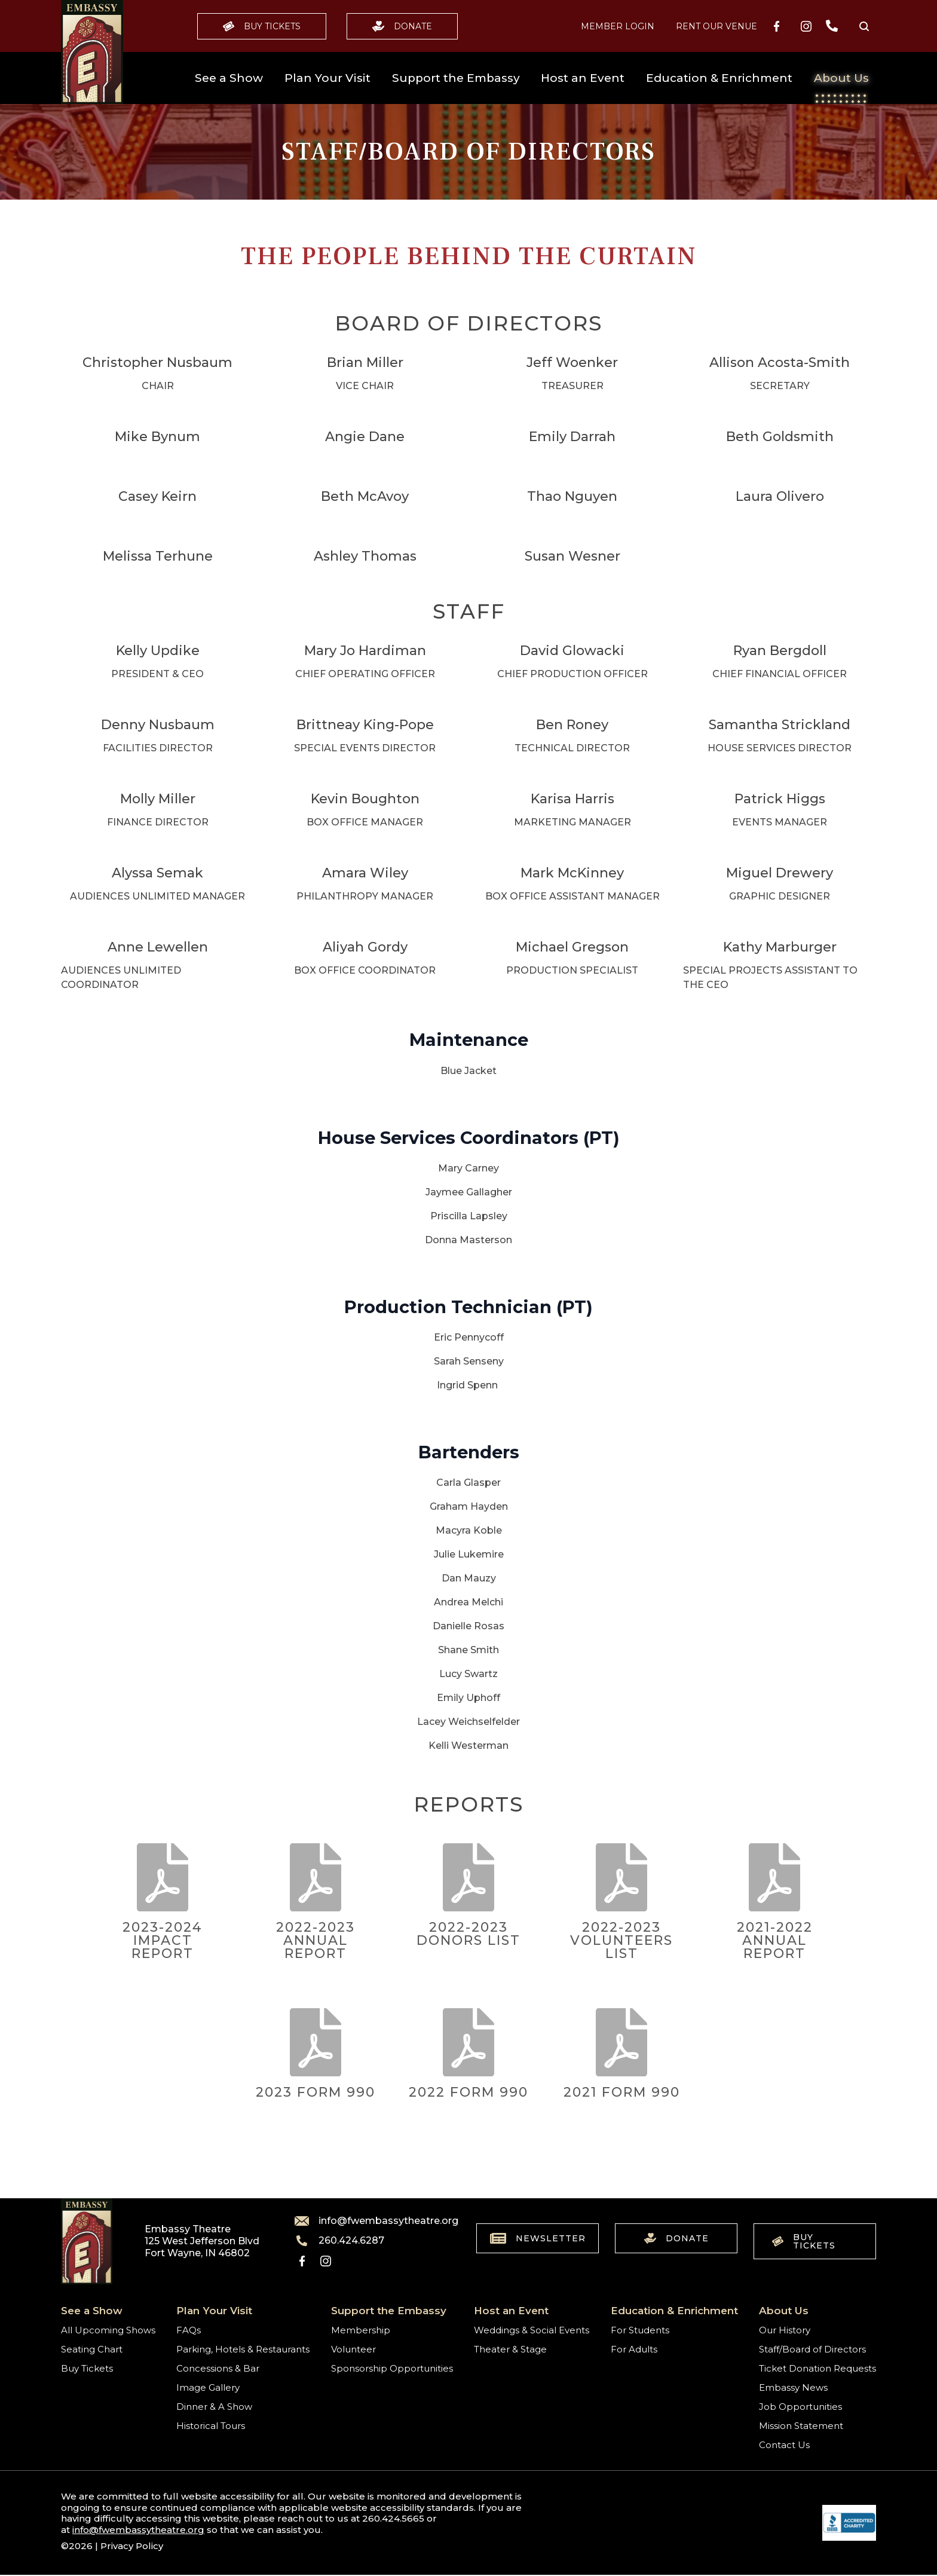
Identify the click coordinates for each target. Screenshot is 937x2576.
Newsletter (538, 2238)
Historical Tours (210, 2425)
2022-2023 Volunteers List (621, 1940)
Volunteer (353, 2349)
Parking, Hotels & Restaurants (243, 2349)
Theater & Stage (510, 2349)
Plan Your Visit (327, 78)
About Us (841, 78)
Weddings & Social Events (531, 2330)
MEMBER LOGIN (617, 26)
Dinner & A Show (214, 2406)
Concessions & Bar (217, 2368)
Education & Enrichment (719, 78)
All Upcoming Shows (108, 2330)
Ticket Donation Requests (817, 2368)
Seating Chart (92, 2349)
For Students (640, 2330)
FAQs (188, 2330)
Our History (784, 2330)
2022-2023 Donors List (468, 1933)
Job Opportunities (800, 2406)
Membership (360, 2330)
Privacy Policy (131, 2545)
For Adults (634, 2349)
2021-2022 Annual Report (775, 1940)
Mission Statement (801, 2425)
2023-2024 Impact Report (163, 1940)
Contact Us (784, 2444)
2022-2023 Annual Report (315, 1940)
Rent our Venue (716, 26)
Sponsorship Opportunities (392, 2368)
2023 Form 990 (315, 2092)
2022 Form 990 (468, 2092)
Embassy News (793, 2387)
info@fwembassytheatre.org (369, 2221)
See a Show (229, 78)
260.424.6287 (339, 2240)
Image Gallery (208, 2387)
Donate (402, 26)
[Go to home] (92, 52)
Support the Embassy (456, 78)
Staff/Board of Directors (812, 2349)
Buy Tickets (262, 26)
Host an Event (582, 78)
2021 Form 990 (622, 2092)
